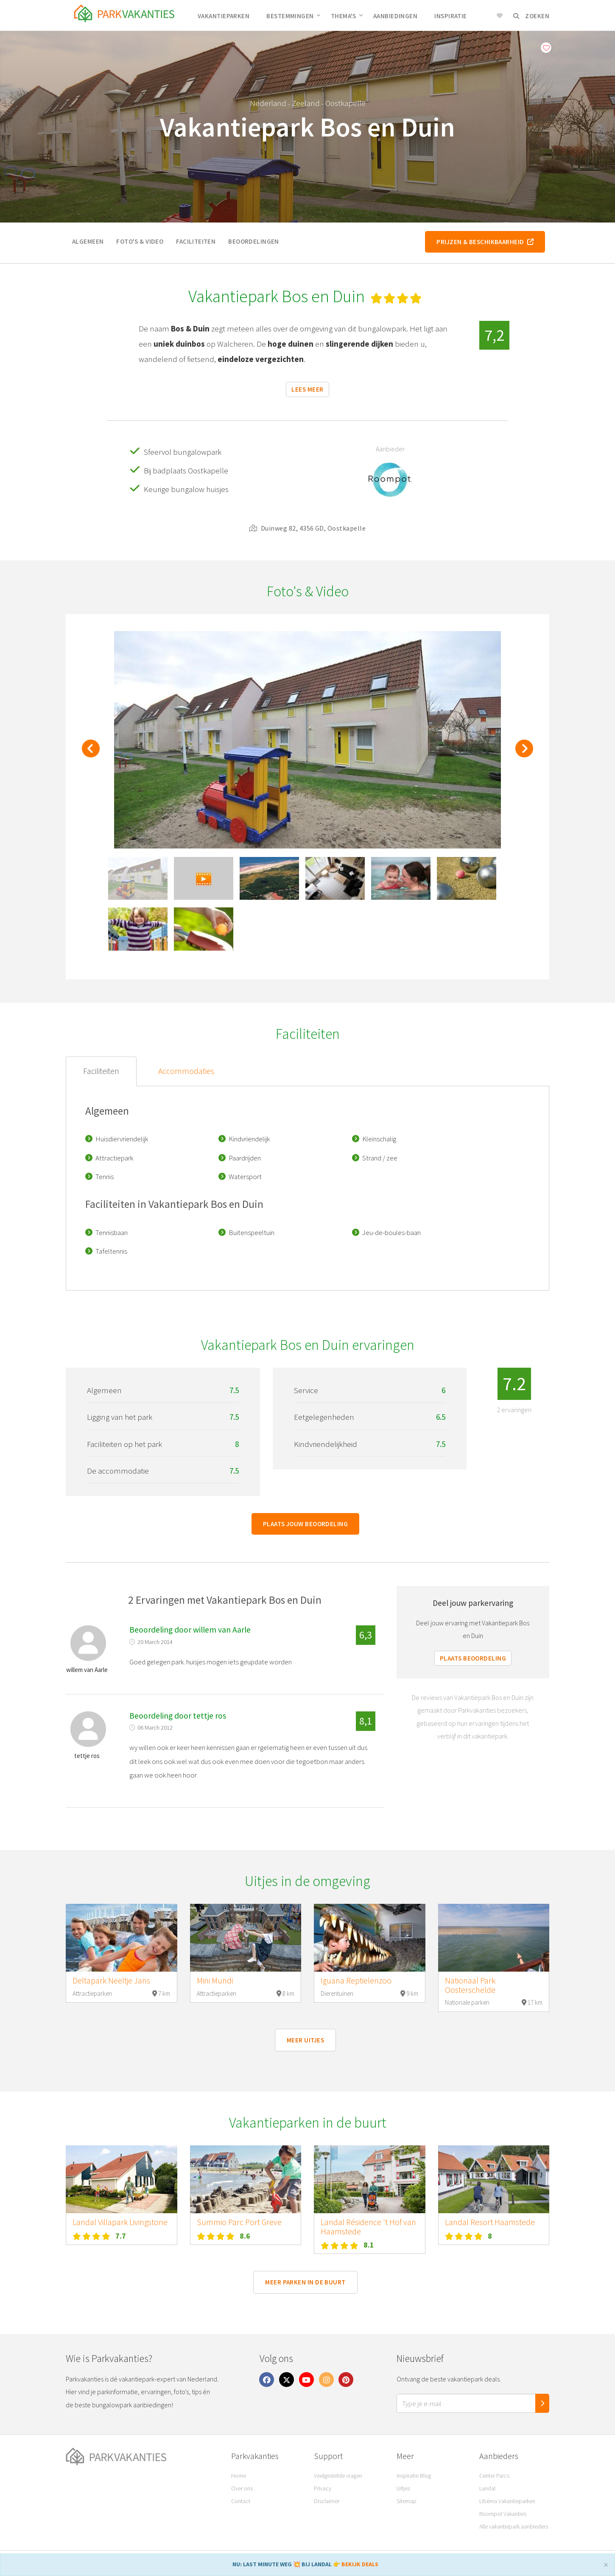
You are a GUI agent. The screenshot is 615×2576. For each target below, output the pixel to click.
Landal (487, 2488)
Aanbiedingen (395, 16)
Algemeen (87, 241)
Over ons (242, 2488)
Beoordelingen (253, 241)
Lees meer (307, 389)
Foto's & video (139, 241)
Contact (240, 2501)
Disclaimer (326, 2501)
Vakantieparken (223, 16)
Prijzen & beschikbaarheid (485, 242)
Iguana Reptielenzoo (356, 1980)
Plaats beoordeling (473, 1658)
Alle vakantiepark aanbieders (513, 2526)
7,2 (494, 335)
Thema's (347, 16)
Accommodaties (186, 1071)
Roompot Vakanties (502, 2514)
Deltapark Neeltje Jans (111, 1980)
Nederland (268, 103)
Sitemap (407, 2501)
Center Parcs (494, 2475)
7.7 (120, 2236)
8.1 (368, 2245)
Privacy (322, 2488)
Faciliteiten (195, 241)
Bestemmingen (293, 16)
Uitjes (403, 2488)
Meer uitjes (305, 2040)
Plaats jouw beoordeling (305, 1524)
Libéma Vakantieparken (507, 2501)
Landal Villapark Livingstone (120, 2222)
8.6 (245, 2236)
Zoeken (531, 16)
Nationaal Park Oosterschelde (470, 1985)
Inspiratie (450, 16)
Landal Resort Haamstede (490, 2222)
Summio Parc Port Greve (239, 2222)
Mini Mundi (215, 1980)
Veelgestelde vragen (338, 2475)
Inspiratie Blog (414, 2475)
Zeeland (306, 103)
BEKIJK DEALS (359, 2564)
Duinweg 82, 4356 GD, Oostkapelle (307, 528)
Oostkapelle (345, 103)
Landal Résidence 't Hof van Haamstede (368, 2227)
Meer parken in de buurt (305, 2282)
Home (238, 2475)
